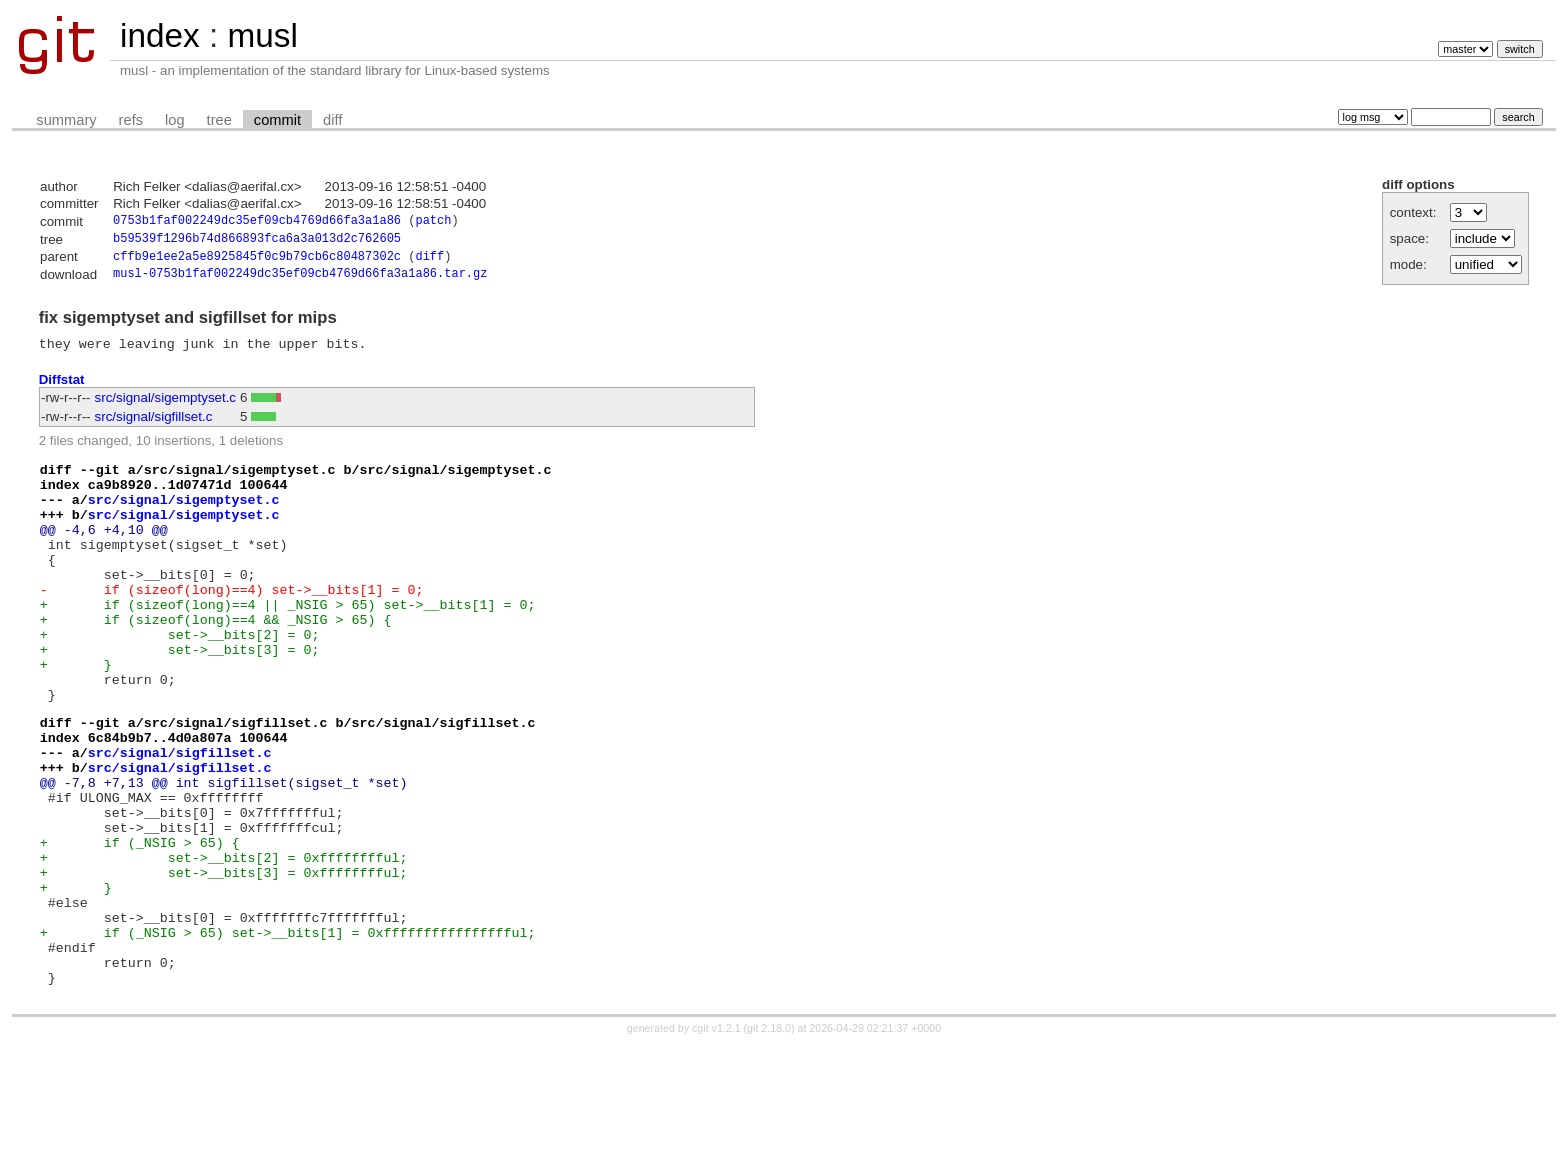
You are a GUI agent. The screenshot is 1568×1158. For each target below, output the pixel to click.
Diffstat (62, 388)
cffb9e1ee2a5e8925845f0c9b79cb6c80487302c (257, 261)
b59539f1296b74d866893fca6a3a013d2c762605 (257, 241)
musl (262, 35)
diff (332, 120)
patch (433, 222)
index (160, 35)
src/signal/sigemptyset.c (165, 407)
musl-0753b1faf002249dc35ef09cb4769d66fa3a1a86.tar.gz (300, 280)
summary (66, 120)
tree (219, 120)
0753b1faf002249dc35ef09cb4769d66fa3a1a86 (257, 222)
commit (277, 120)
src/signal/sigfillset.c (154, 426)
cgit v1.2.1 (716, 1140)
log (175, 120)
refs (131, 120)
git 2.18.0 (769, 1140)
